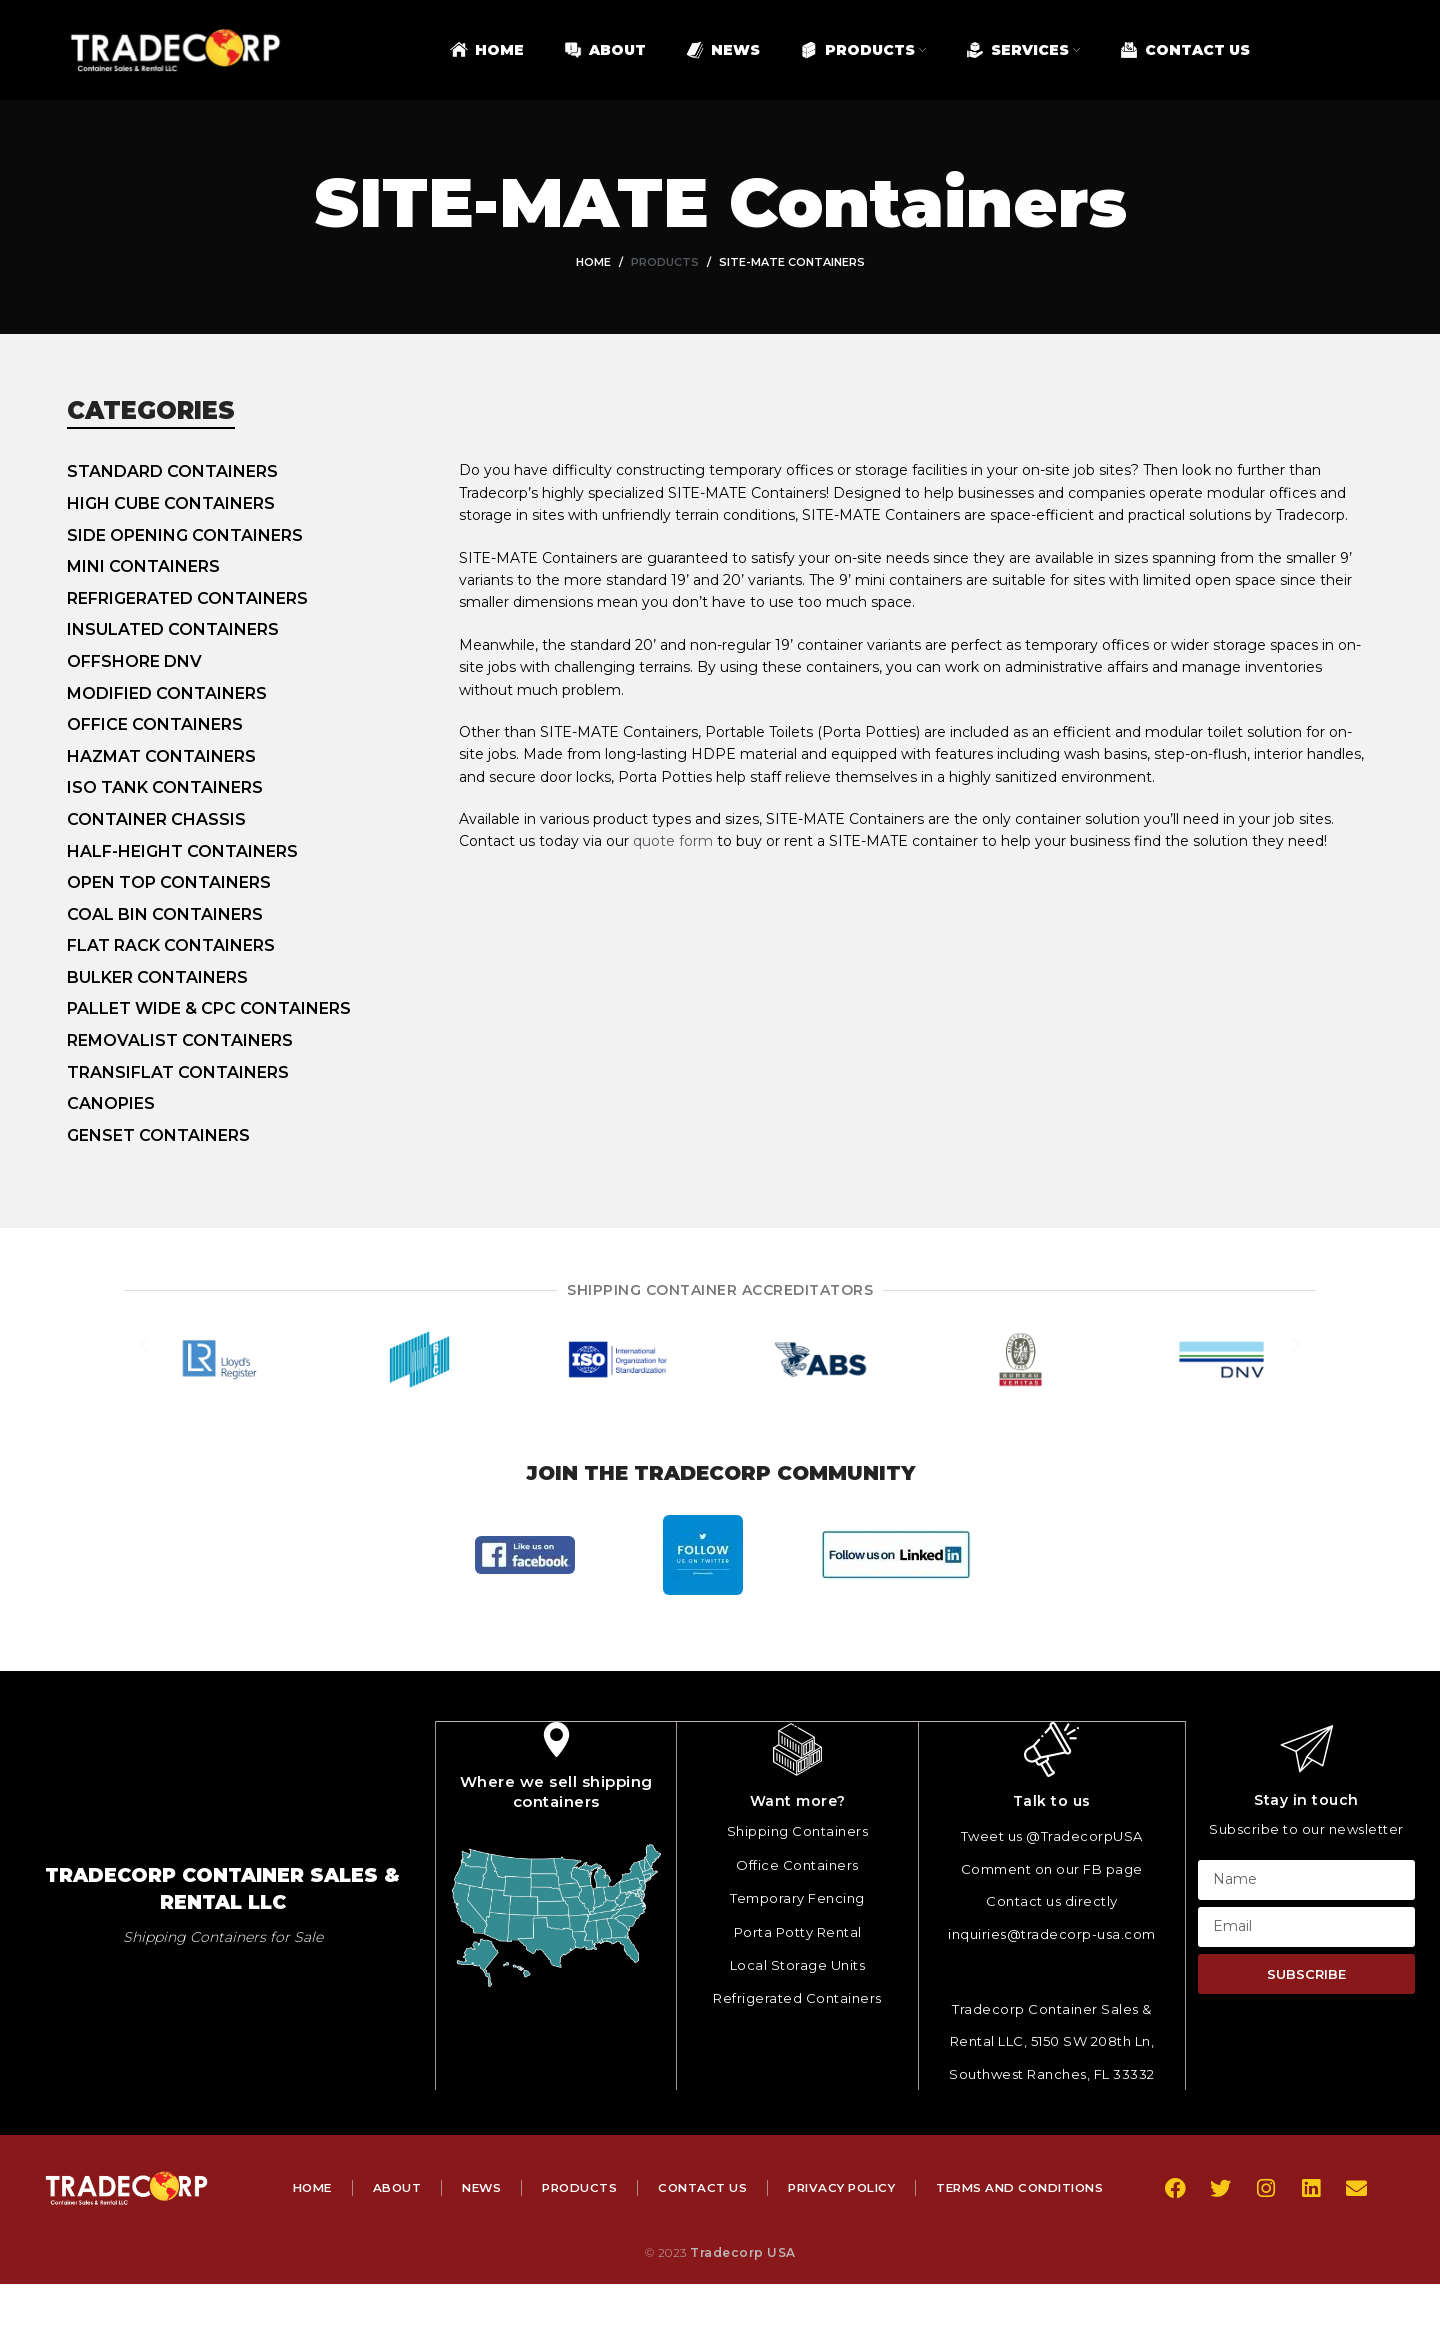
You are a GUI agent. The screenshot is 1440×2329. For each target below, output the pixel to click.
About (493, 2186)
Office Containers (797, 1864)
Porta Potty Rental (798, 1931)
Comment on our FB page (1052, 1868)
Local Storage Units (798, 1964)
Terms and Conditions (698, 2232)
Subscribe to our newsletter (1306, 1829)
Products (665, 262)
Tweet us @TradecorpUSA (1052, 1835)
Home (593, 262)
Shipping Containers (798, 1830)
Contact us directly (1052, 1900)
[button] (144, 1360)
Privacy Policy (952, 2186)
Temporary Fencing (797, 1897)
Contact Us (808, 2186)
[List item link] (263, 472)
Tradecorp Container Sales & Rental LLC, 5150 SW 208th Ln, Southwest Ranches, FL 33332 (1052, 2040)
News (580, 2186)
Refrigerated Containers (797, 1997)
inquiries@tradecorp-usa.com (1052, 1933)
